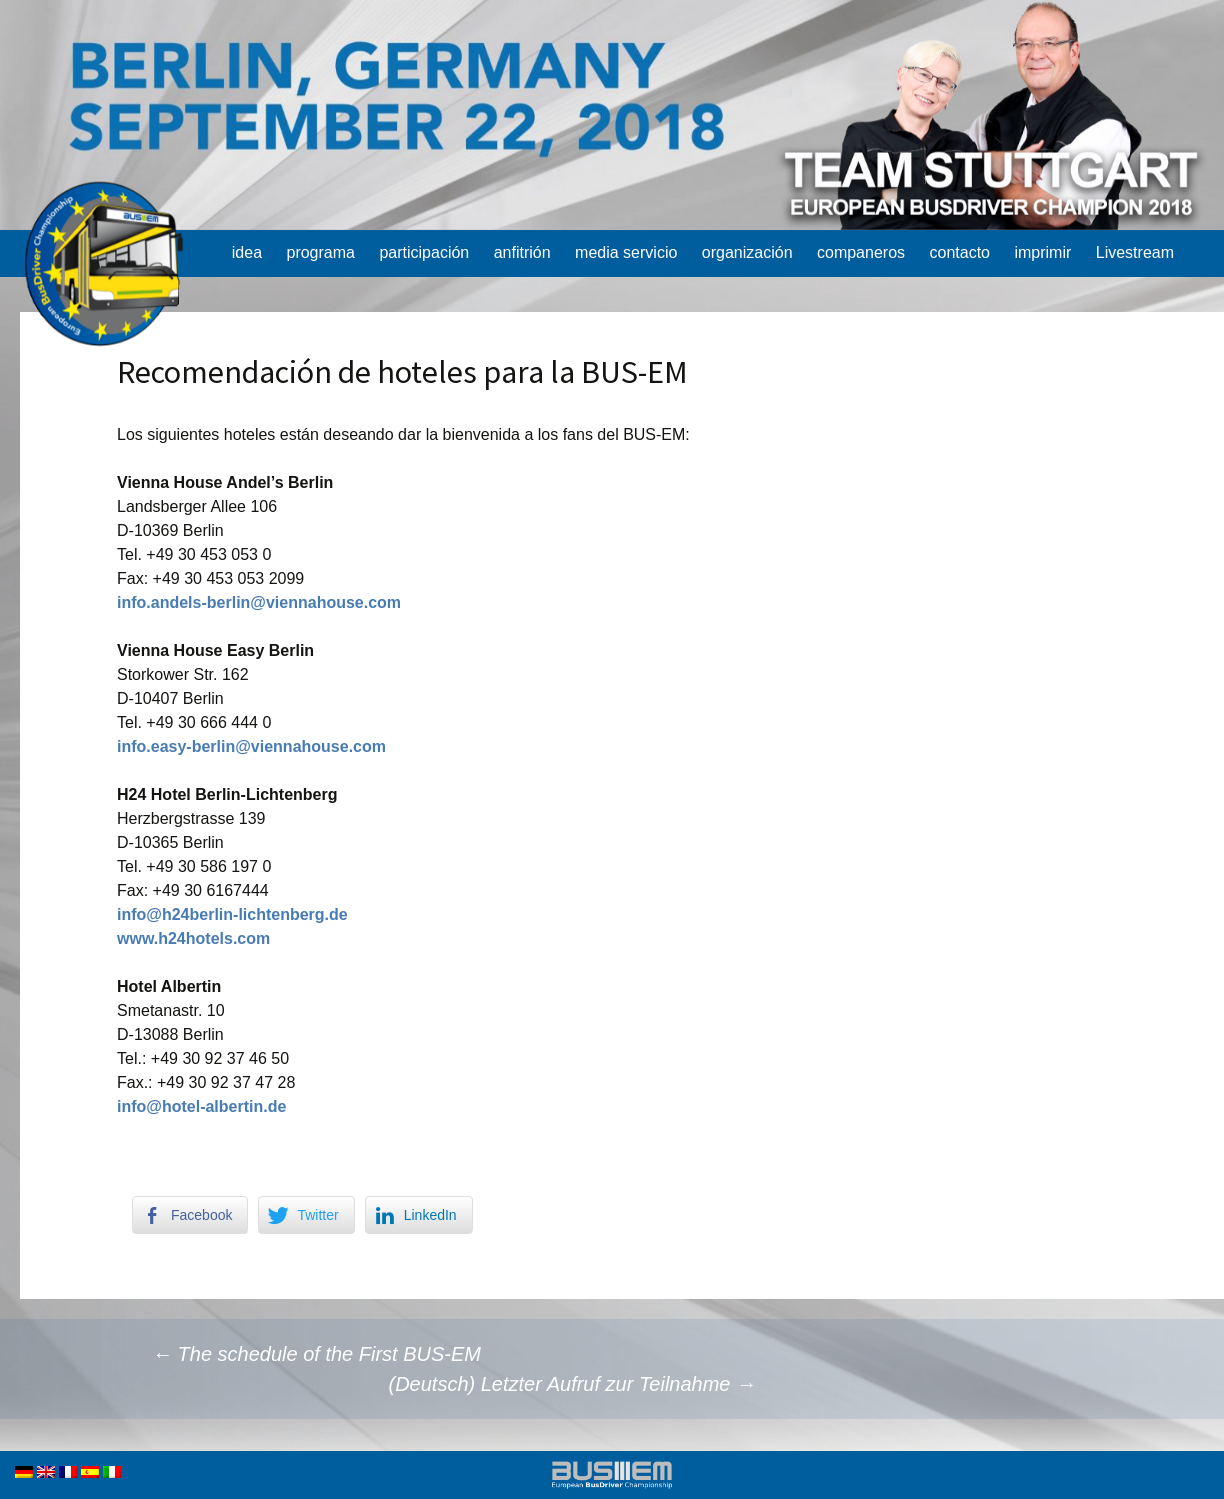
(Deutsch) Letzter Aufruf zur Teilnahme (572, 1384)
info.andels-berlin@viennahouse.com (259, 602)
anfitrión (522, 252)
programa (320, 252)
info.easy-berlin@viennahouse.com (251, 746)
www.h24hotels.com (193, 938)
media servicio (626, 252)
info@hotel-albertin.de (201, 1106)
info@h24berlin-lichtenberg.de (232, 914)
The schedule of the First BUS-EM (316, 1354)
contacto (959, 252)
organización (747, 252)
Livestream (1135, 252)
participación (424, 252)
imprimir (1042, 252)
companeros (861, 252)
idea (247, 252)
